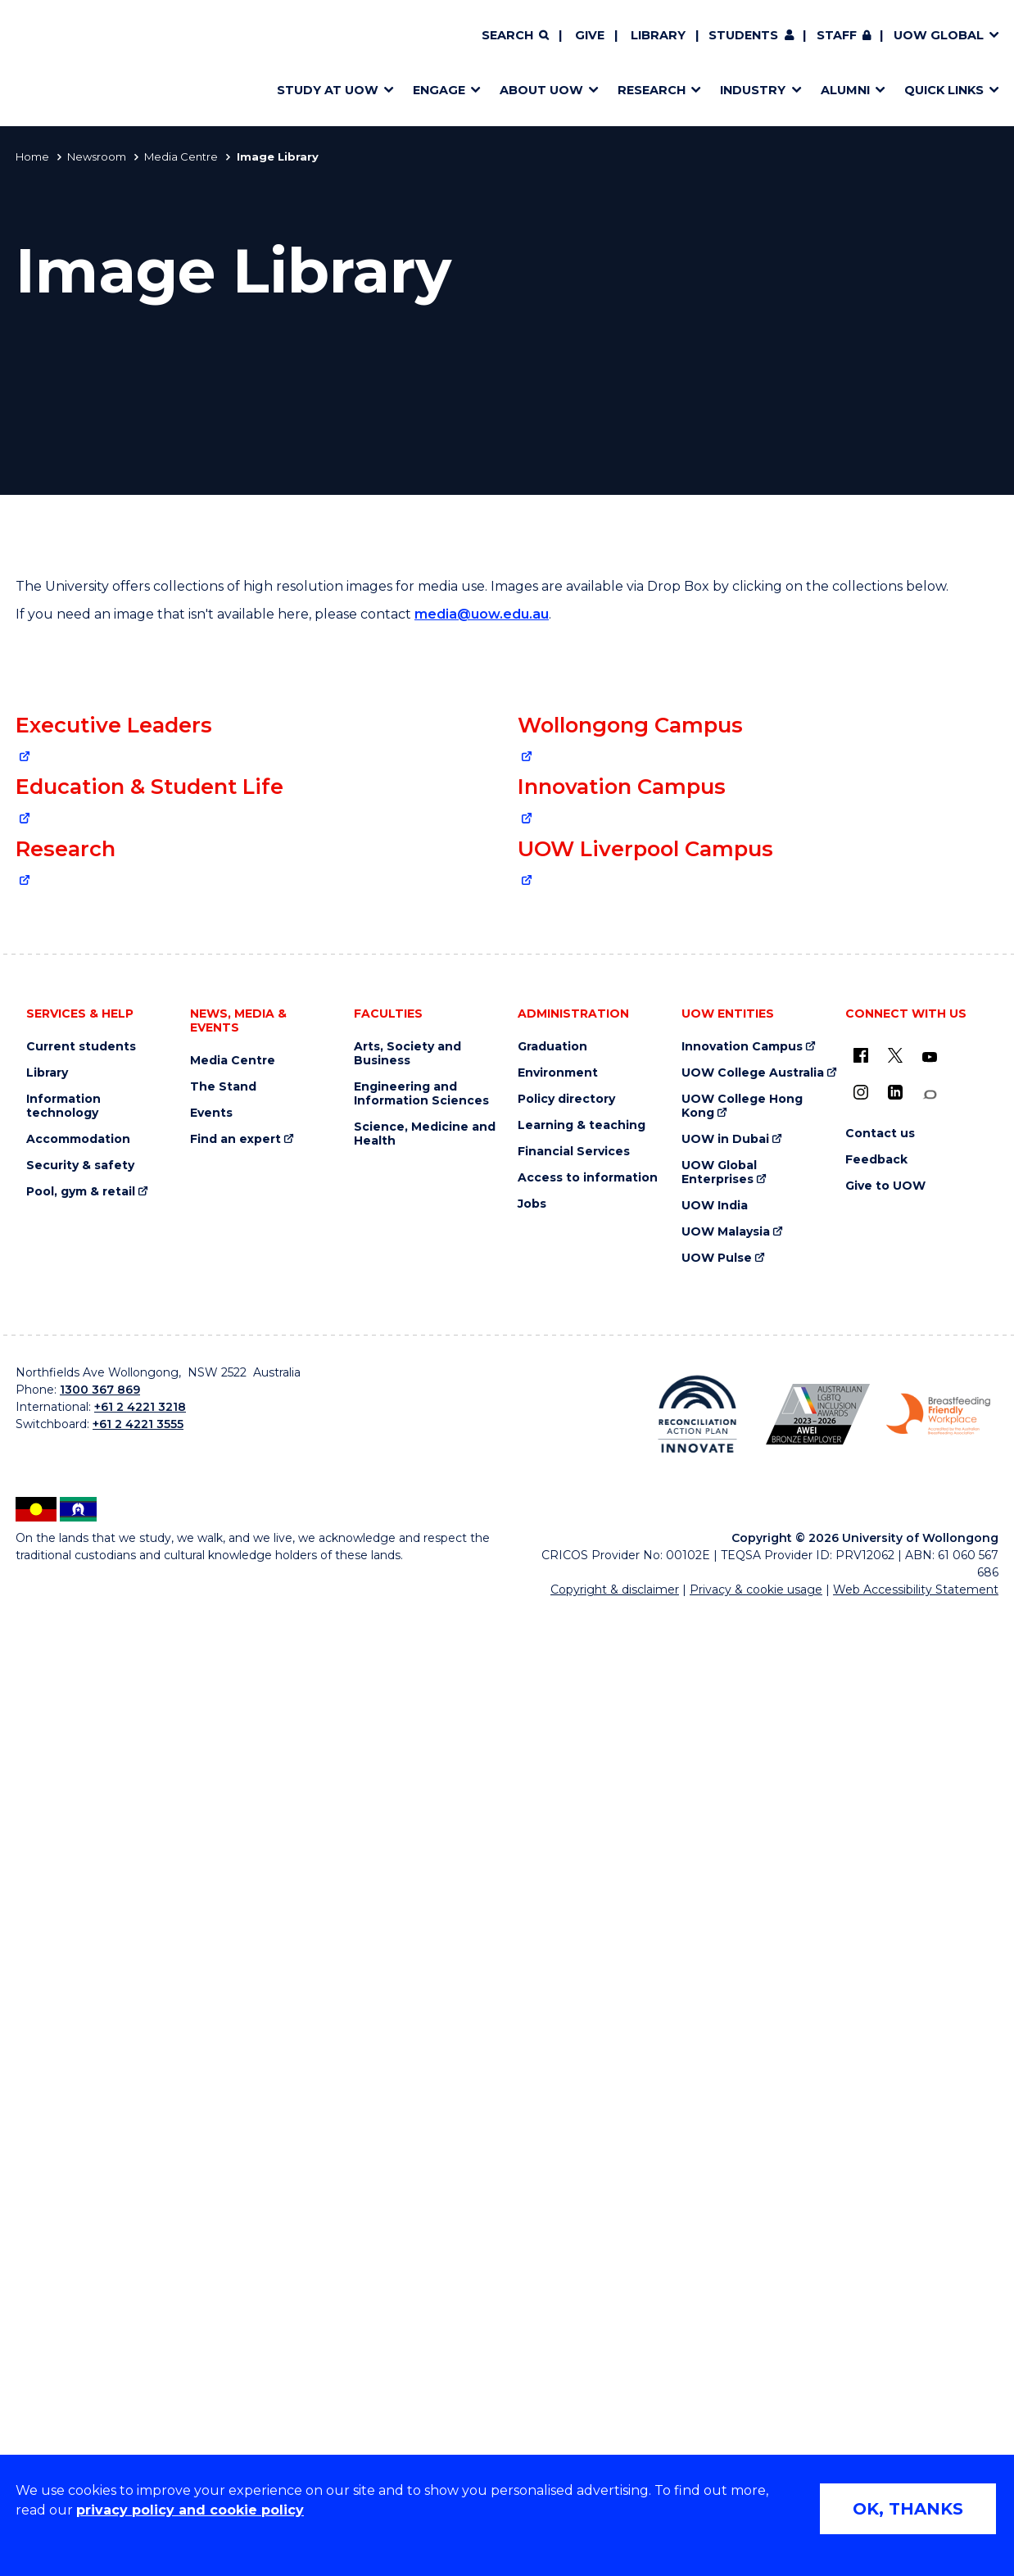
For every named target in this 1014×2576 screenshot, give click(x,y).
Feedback (876, 2124)
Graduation (552, 2011)
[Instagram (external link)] (860, 2056)
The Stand (223, 2051)
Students (743, 35)
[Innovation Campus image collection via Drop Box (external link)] (758, 1301)
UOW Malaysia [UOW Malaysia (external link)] (725, 2196)
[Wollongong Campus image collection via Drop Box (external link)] (758, 917)
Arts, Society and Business (407, 2018)
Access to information (588, 2142)
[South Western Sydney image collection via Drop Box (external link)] (758, 1684)
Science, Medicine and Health (425, 2098)
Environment (558, 2037)
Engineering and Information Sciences (421, 2058)
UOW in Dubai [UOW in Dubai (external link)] (725, 2104)
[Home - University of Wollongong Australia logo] (63, 63)
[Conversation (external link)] (929, 2059)
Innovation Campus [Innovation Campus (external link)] (742, 2011)
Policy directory (566, 2063)
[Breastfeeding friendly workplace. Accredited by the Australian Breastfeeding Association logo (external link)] (938, 2378)
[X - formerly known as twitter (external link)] (895, 2019)
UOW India (714, 2170)
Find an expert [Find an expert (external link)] (235, 2104)
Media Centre (181, 156)
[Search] (515, 36)
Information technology (63, 2070)
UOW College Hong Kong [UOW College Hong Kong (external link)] (742, 2070)
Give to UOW (885, 2150)
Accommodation (78, 2104)
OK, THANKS (908, 2509)
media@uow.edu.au (481, 614)
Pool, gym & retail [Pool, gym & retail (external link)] (80, 2156)
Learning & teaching (581, 2090)
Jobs (532, 2168)
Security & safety (80, 2130)
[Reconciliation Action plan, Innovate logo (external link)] (697, 2379)
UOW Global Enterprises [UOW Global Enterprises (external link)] (719, 2137)
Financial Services (574, 2116)
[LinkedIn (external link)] (895, 2056)
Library (658, 35)
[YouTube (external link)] (929, 2022)
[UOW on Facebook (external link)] (860, 2019)
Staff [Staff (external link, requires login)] (837, 35)
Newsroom (96, 156)
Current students (81, 2011)
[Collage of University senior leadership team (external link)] (256, 917)
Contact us (880, 2098)
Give (589, 35)
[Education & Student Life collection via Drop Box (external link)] (256, 1300)
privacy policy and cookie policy (190, 2510)
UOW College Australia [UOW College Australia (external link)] (752, 2037)
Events (211, 2077)
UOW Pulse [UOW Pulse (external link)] (716, 2222)
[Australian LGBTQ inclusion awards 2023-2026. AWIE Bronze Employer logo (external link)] (818, 2378)
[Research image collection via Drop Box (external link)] (256, 1683)
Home (32, 156)
